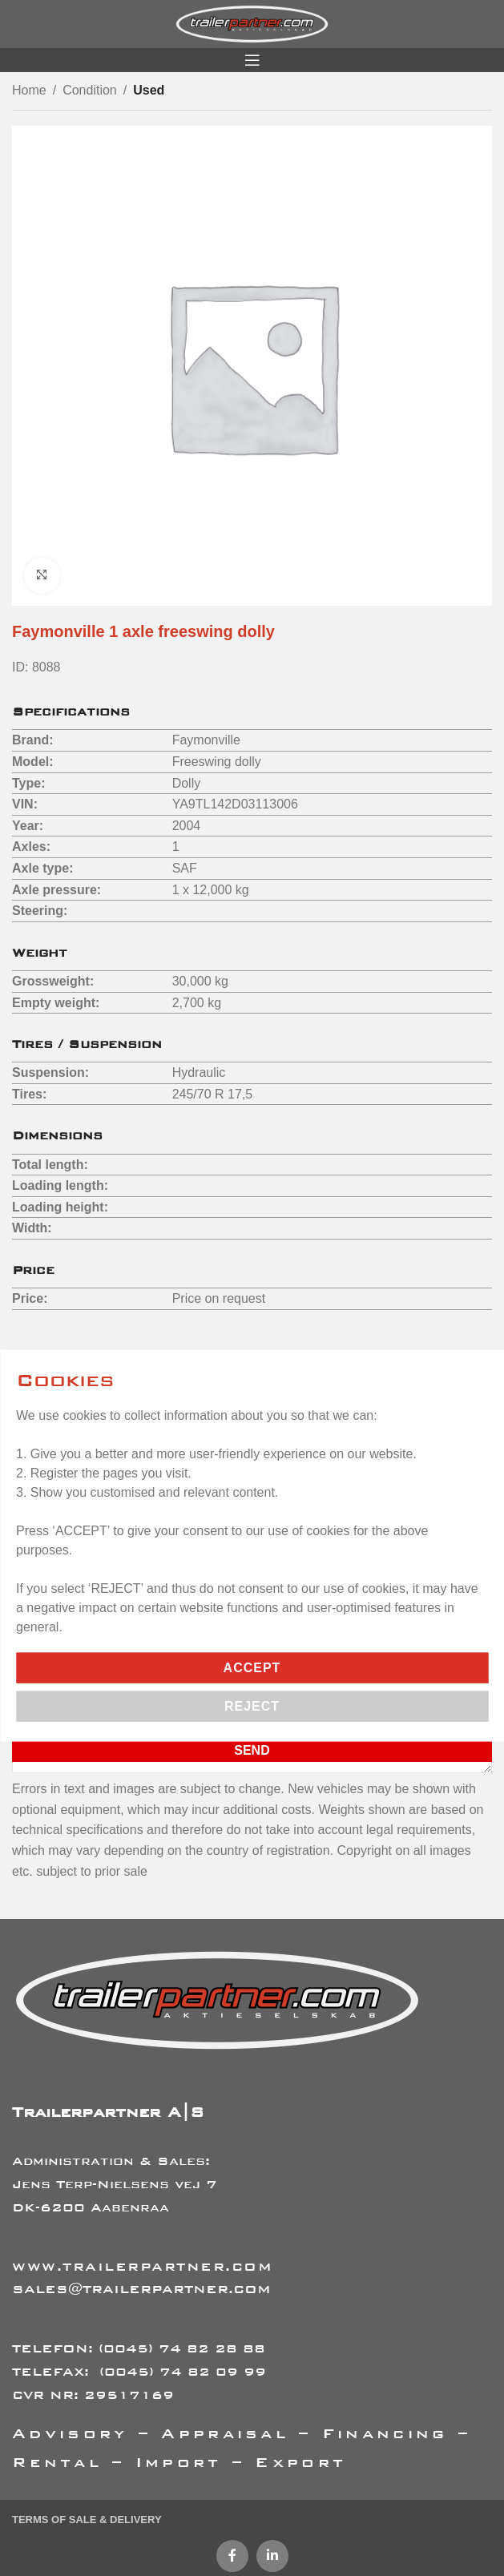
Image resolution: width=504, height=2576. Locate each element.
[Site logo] (252, 23)
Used (148, 90)
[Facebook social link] (232, 2556)
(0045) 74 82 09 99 (182, 2371)
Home (29, 90)
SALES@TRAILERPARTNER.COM (141, 2288)
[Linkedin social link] (272, 2556)
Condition (89, 90)
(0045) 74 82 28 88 (182, 2348)
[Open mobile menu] (252, 60)
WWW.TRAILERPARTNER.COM (142, 2266)
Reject (252, 1705)
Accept (252, 1667)
